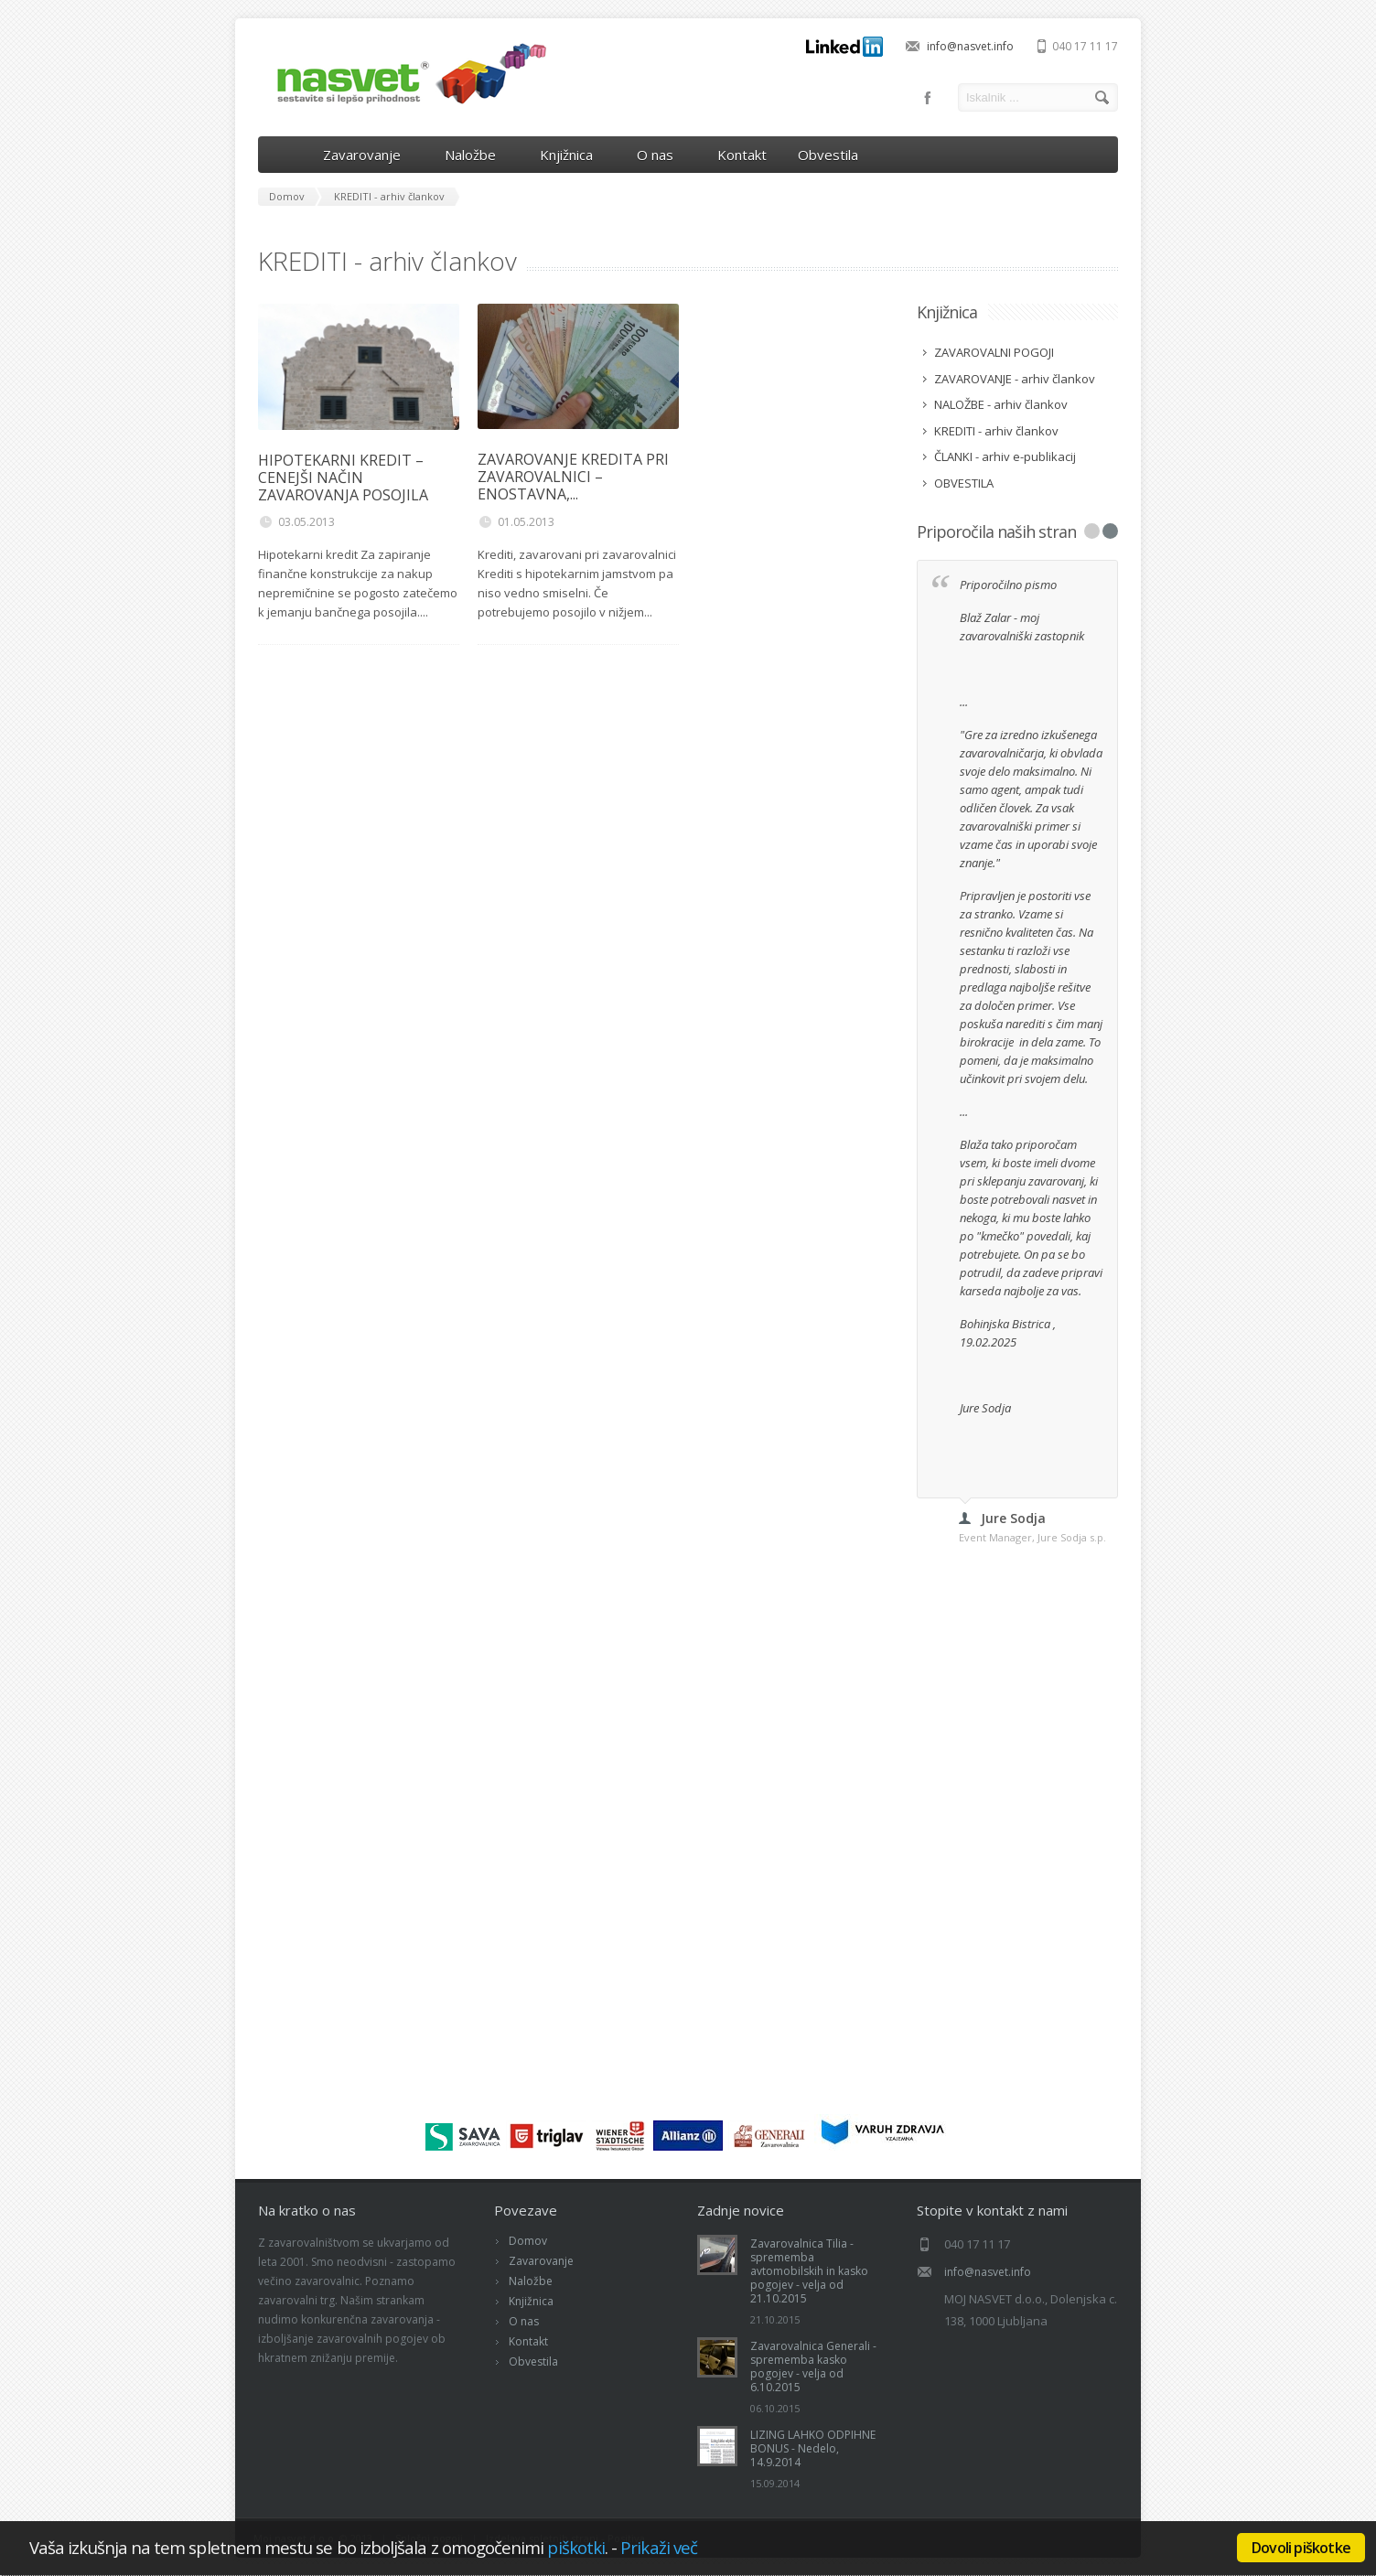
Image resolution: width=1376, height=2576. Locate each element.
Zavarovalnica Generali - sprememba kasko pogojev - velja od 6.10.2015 (813, 2366)
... (964, 701)
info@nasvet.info (970, 46)
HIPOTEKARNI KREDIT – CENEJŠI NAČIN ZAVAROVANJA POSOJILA (343, 477)
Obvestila (828, 154)
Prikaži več (658, 2547)
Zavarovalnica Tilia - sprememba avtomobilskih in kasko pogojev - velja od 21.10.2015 (809, 2271)
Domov (528, 2241)
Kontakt (742, 154)
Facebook (927, 98)
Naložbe (477, 154)
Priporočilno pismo (1009, 584)
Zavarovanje (368, 154)
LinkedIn (844, 47)
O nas (661, 154)
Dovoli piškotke (1301, 2548)
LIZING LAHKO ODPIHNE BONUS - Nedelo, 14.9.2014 (813, 2448)
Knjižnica (573, 154)
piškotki (576, 2547)
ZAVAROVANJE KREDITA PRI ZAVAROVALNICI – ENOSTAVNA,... (573, 476)
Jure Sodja (985, 1408)
